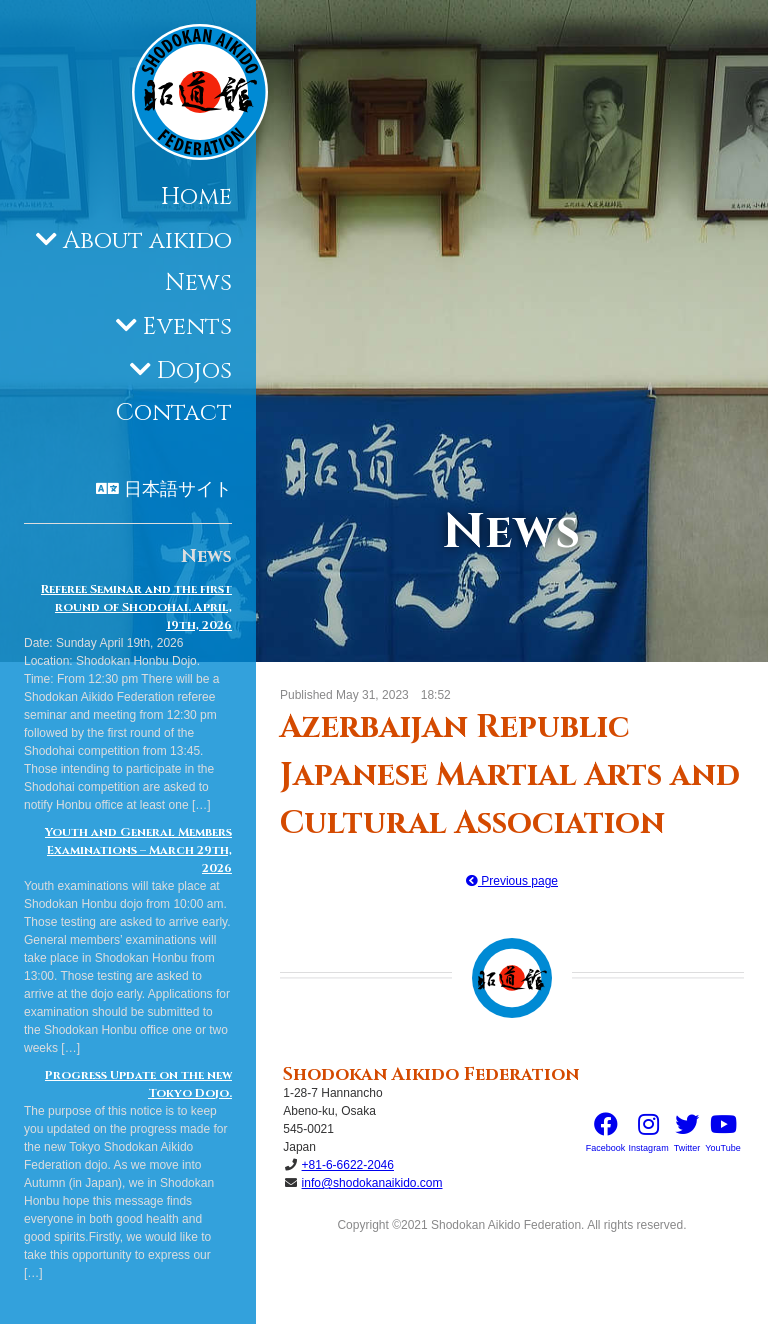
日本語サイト (178, 489)
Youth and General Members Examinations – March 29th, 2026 (138, 850)
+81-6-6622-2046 (348, 1165)
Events (187, 327)
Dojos (194, 371)
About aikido (147, 241)
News (198, 283)
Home (196, 197)
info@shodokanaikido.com (372, 1183)
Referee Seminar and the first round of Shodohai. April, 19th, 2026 (136, 607)
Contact (174, 413)
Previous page (512, 881)
